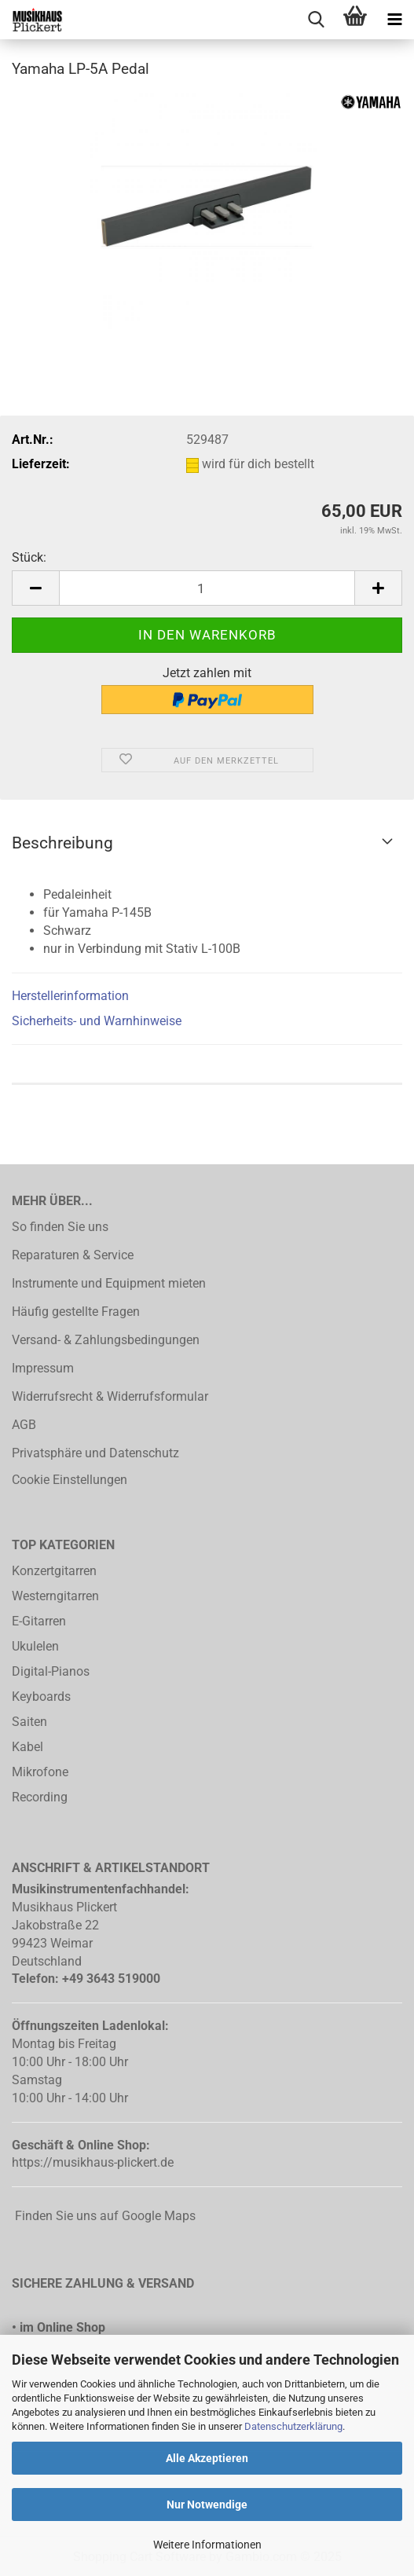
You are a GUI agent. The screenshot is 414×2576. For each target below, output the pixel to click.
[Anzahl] (207, 588)
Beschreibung (62, 843)
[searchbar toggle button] (315, 19)
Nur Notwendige (207, 2504)
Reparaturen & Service (73, 1255)
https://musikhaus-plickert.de (93, 2162)
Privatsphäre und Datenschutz (95, 1453)
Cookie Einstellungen (69, 1479)
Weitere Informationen (207, 2544)
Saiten (29, 1721)
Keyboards (41, 1696)
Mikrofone (40, 1771)
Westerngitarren (55, 1595)
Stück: (29, 557)
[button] (35, 588)
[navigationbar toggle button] (394, 19)
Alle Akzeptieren (207, 2458)
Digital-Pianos (51, 1671)
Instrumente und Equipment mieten (109, 1283)
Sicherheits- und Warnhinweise (96, 1020)
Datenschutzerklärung (293, 2426)
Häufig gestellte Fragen (76, 1311)
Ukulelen (35, 1646)
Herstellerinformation (70, 995)
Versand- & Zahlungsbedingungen (106, 1339)
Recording (40, 1797)
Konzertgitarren (54, 1570)
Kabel (27, 1746)
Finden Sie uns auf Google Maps (104, 2215)
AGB (24, 1424)
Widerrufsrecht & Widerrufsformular (110, 1396)
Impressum (43, 1368)
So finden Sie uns (60, 1226)
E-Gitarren (39, 1621)
